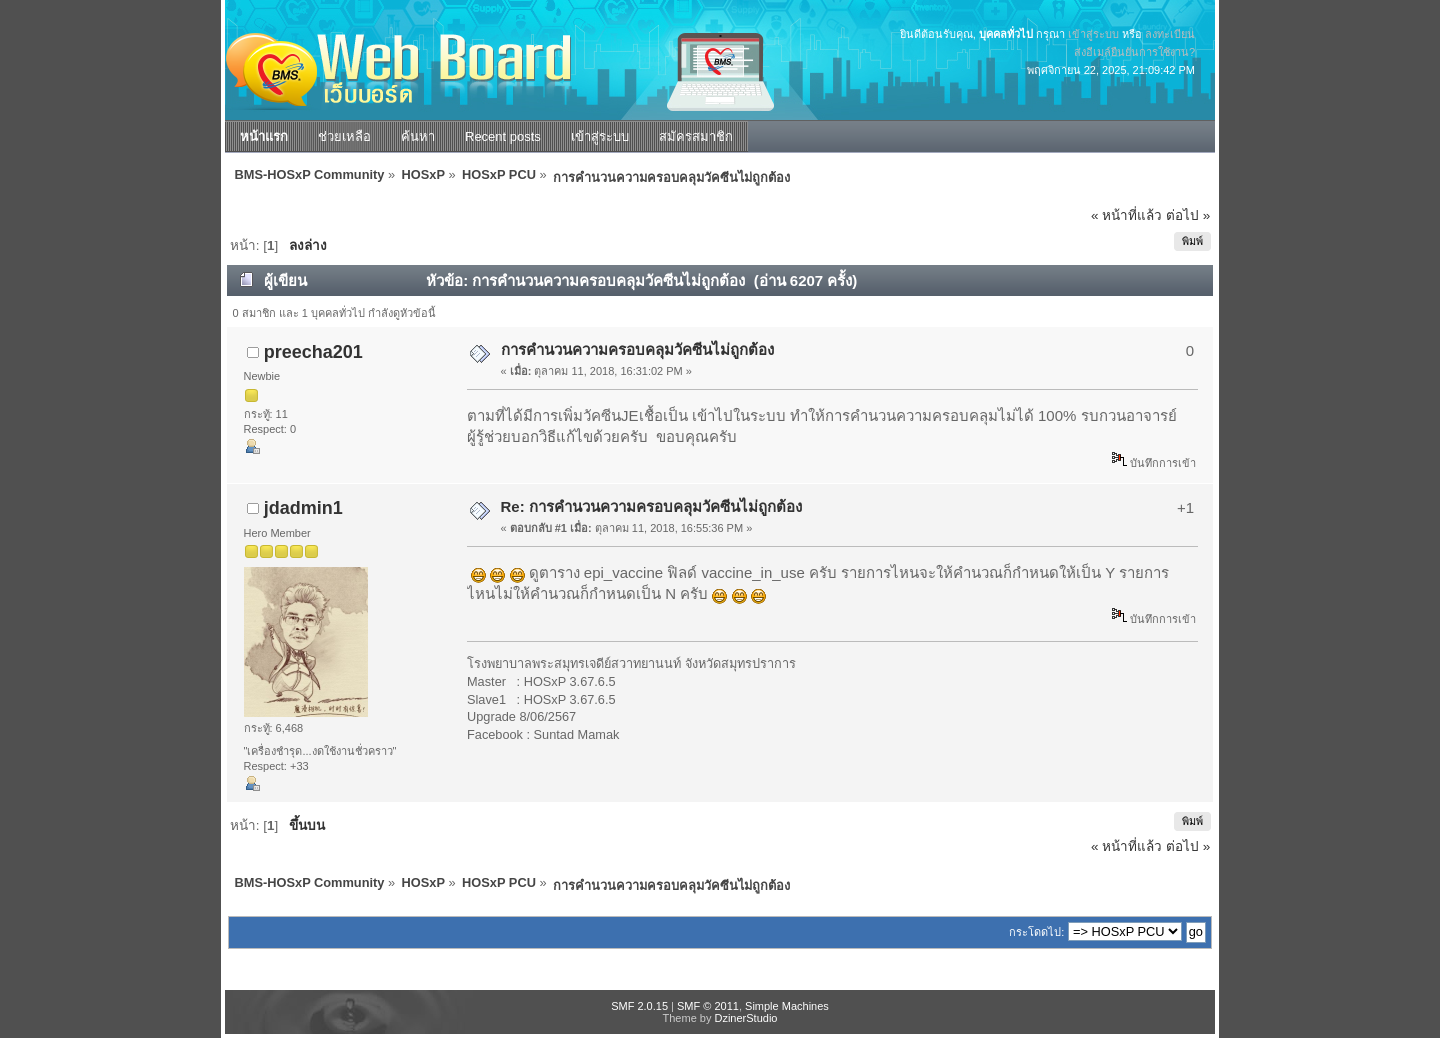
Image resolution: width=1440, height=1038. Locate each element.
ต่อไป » (1188, 215)
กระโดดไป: (1036, 932)
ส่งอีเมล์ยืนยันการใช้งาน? (1134, 52)
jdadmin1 (303, 508)
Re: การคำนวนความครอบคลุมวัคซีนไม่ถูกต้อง (651, 506)
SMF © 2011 (708, 1006)
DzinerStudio (745, 1018)
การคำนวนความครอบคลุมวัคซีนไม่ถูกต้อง (637, 349)
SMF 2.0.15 (639, 1006)
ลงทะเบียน (1170, 34)
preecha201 (313, 352)
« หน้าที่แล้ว (1126, 215)
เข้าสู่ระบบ (1093, 34)
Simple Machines (787, 1006)
